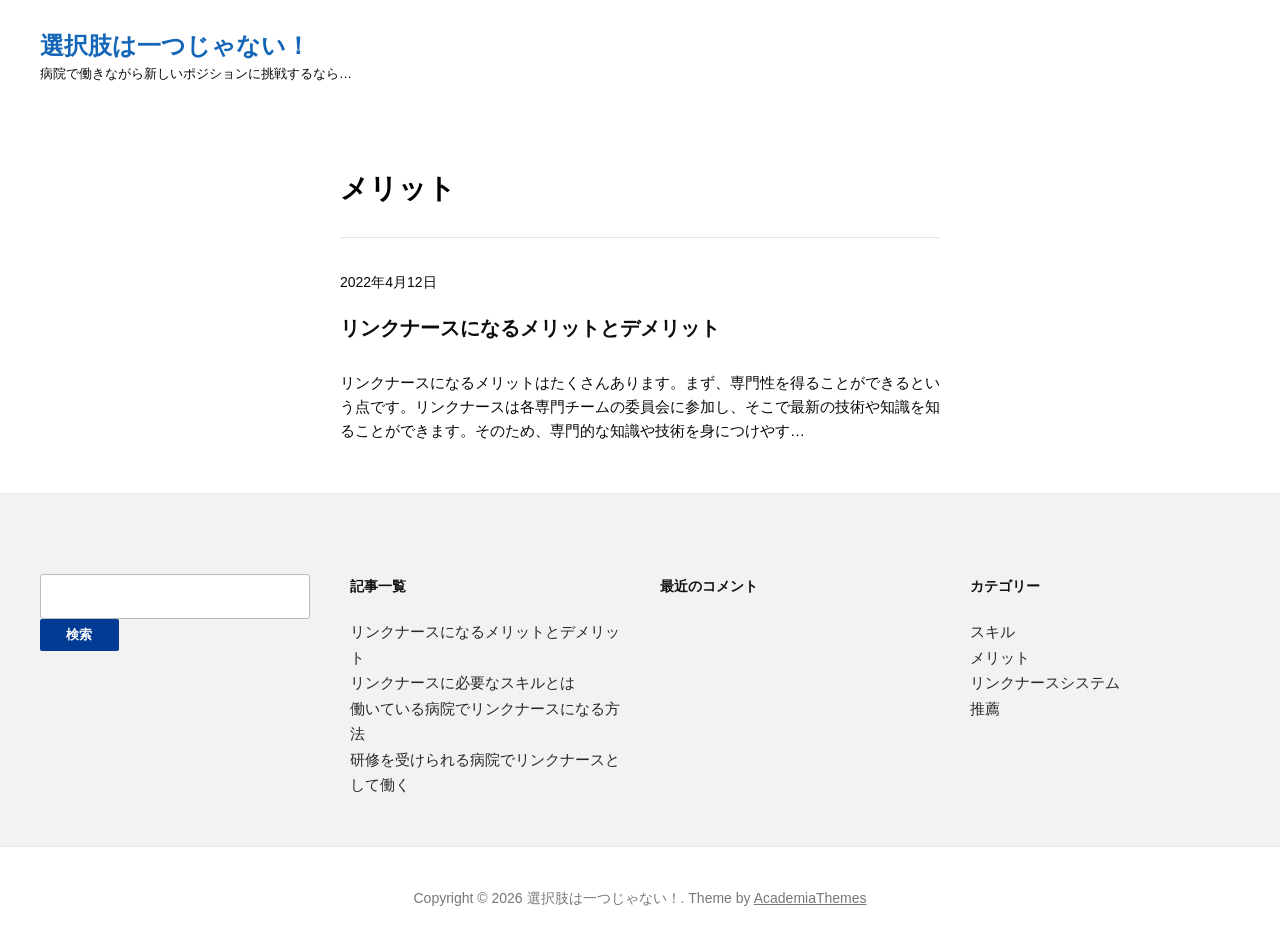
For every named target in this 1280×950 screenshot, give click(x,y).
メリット (1000, 657)
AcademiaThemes (810, 898)
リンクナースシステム (1045, 682)
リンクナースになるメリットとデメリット (530, 327)
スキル (992, 631)
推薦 (985, 708)
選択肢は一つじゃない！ (175, 45)
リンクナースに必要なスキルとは (462, 682)
